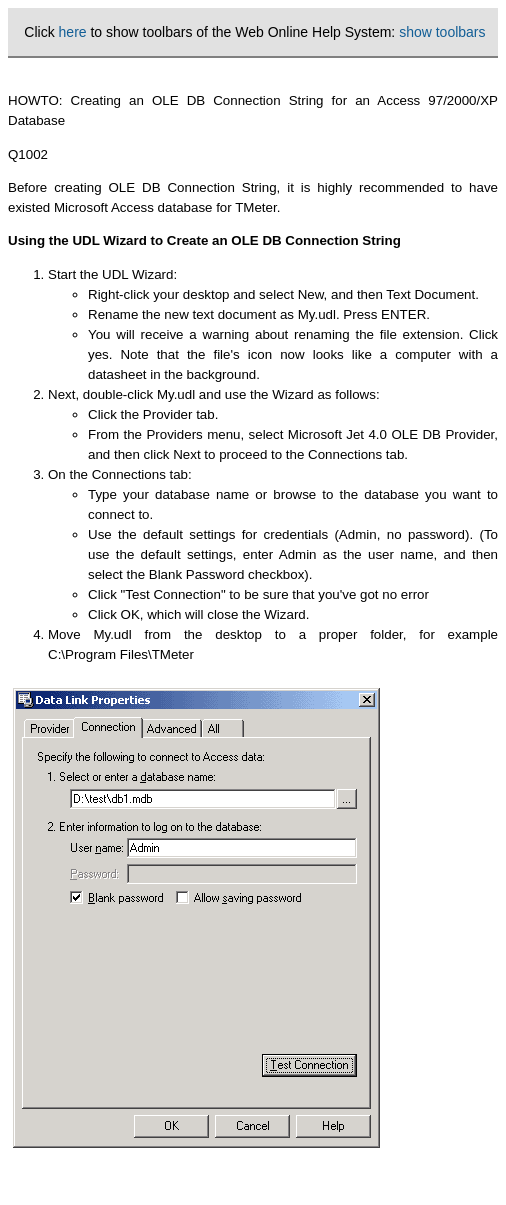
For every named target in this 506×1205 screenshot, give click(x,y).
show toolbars (442, 32)
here (73, 32)
